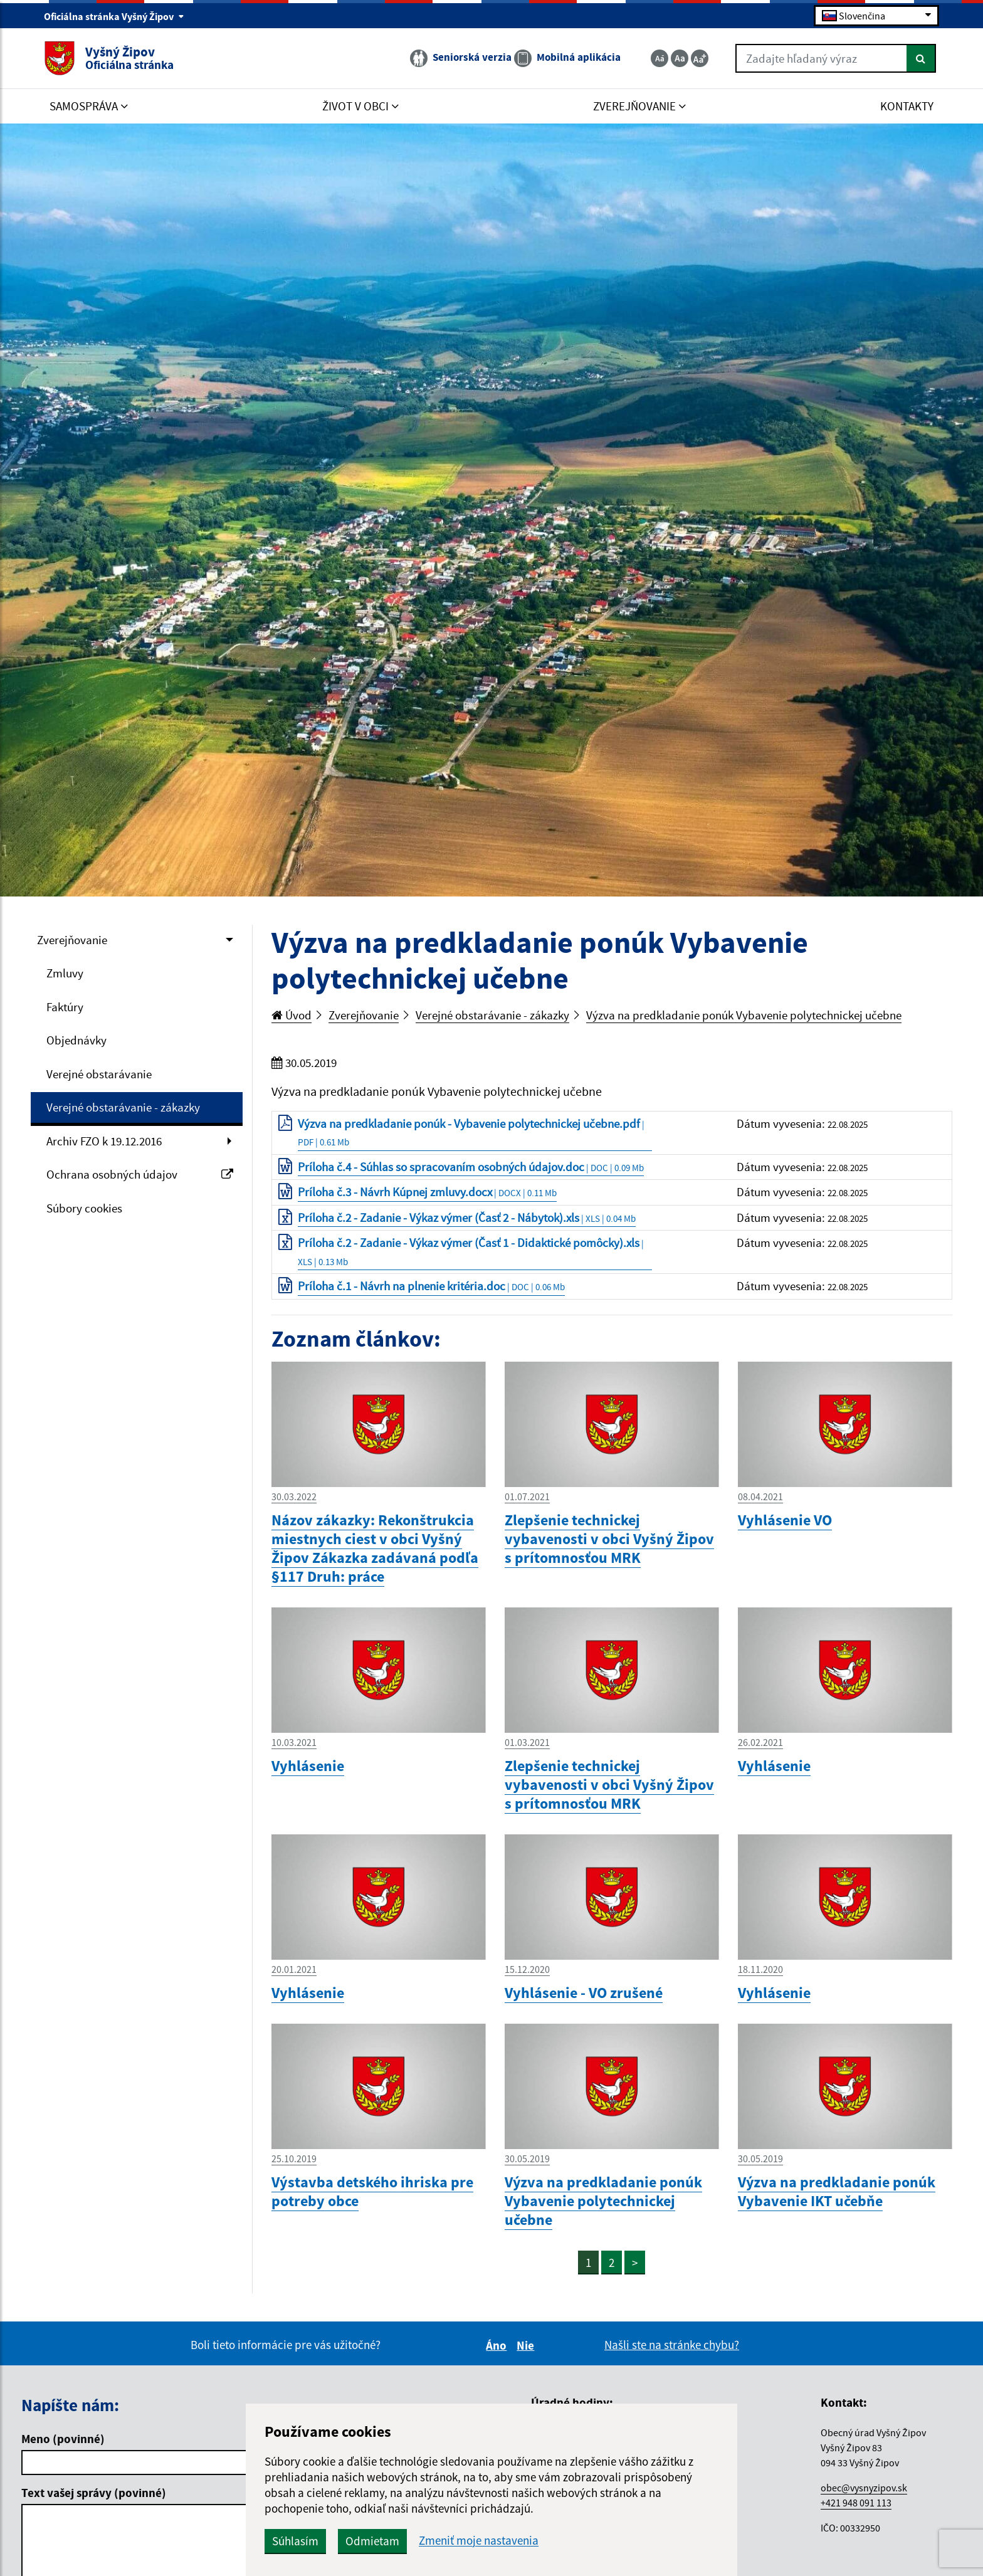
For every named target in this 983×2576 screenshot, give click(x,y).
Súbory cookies (84, 1208)
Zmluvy (64, 972)
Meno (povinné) (63, 2438)
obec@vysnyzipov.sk (864, 2487)
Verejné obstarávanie (99, 1073)
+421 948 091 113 (856, 2502)
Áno (498, 2345)
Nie (527, 2345)
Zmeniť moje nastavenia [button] (479, 2541)
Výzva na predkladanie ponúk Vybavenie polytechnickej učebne (744, 1015)
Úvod (291, 1015)
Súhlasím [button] (295, 2540)
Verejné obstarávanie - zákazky (123, 1107)
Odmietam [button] (372, 2540)
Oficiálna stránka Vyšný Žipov (114, 16)
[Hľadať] (921, 58)
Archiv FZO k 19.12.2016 (104, 1141)
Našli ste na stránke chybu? (671, 2344)
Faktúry (64, 1006)
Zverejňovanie (72, 939)
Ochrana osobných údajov (139, 1174)
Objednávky (76, 1040)
